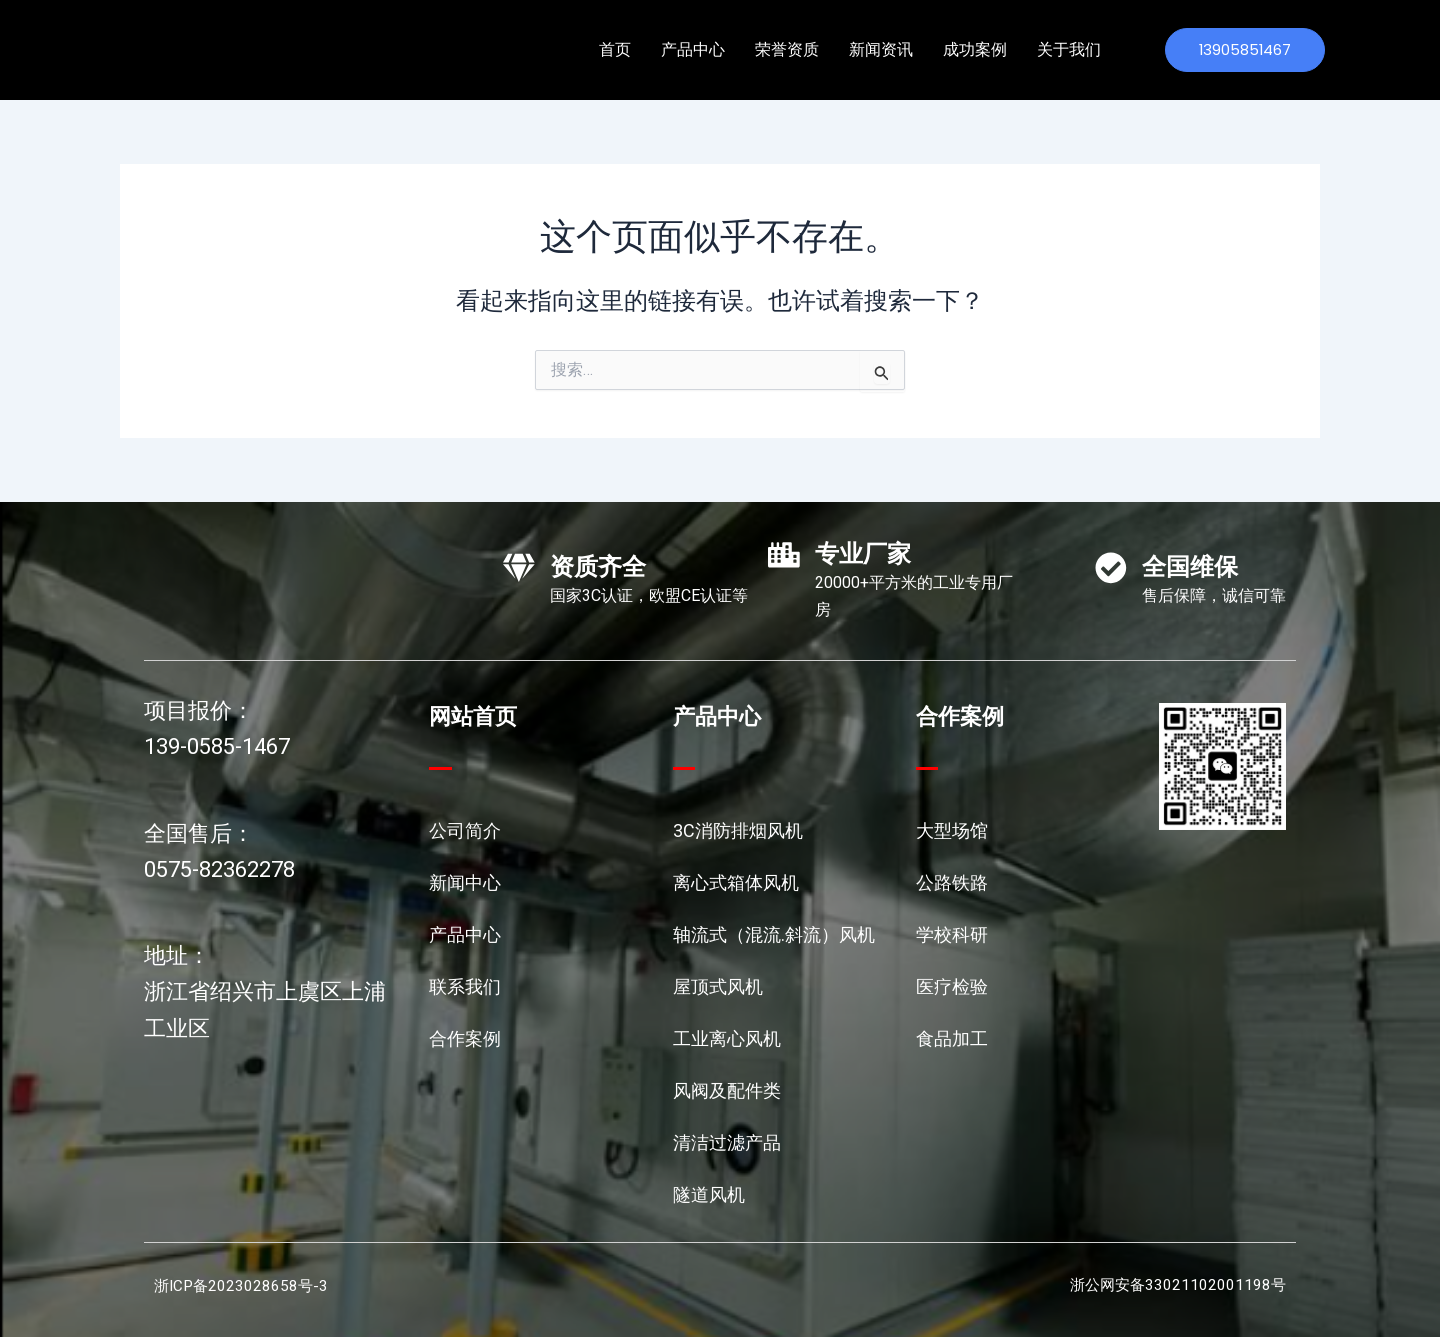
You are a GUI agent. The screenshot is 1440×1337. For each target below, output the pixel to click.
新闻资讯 (881, 49)
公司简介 (465, 830)
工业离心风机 (727, 1038)
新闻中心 (465, 882)
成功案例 (975, 49)
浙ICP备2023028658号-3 (243, 1285)
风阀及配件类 (727, 1090)
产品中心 (693, 49)
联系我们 (465, 986)
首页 (615, 49)
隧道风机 (709, 1194)
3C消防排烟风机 (738, 830)
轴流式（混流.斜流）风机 (774, 934)
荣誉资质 (787, 49)
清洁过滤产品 (727, 1142)
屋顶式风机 (718, 986)
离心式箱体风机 (736, 882)
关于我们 (1069, 49)
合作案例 (465, 1038)
